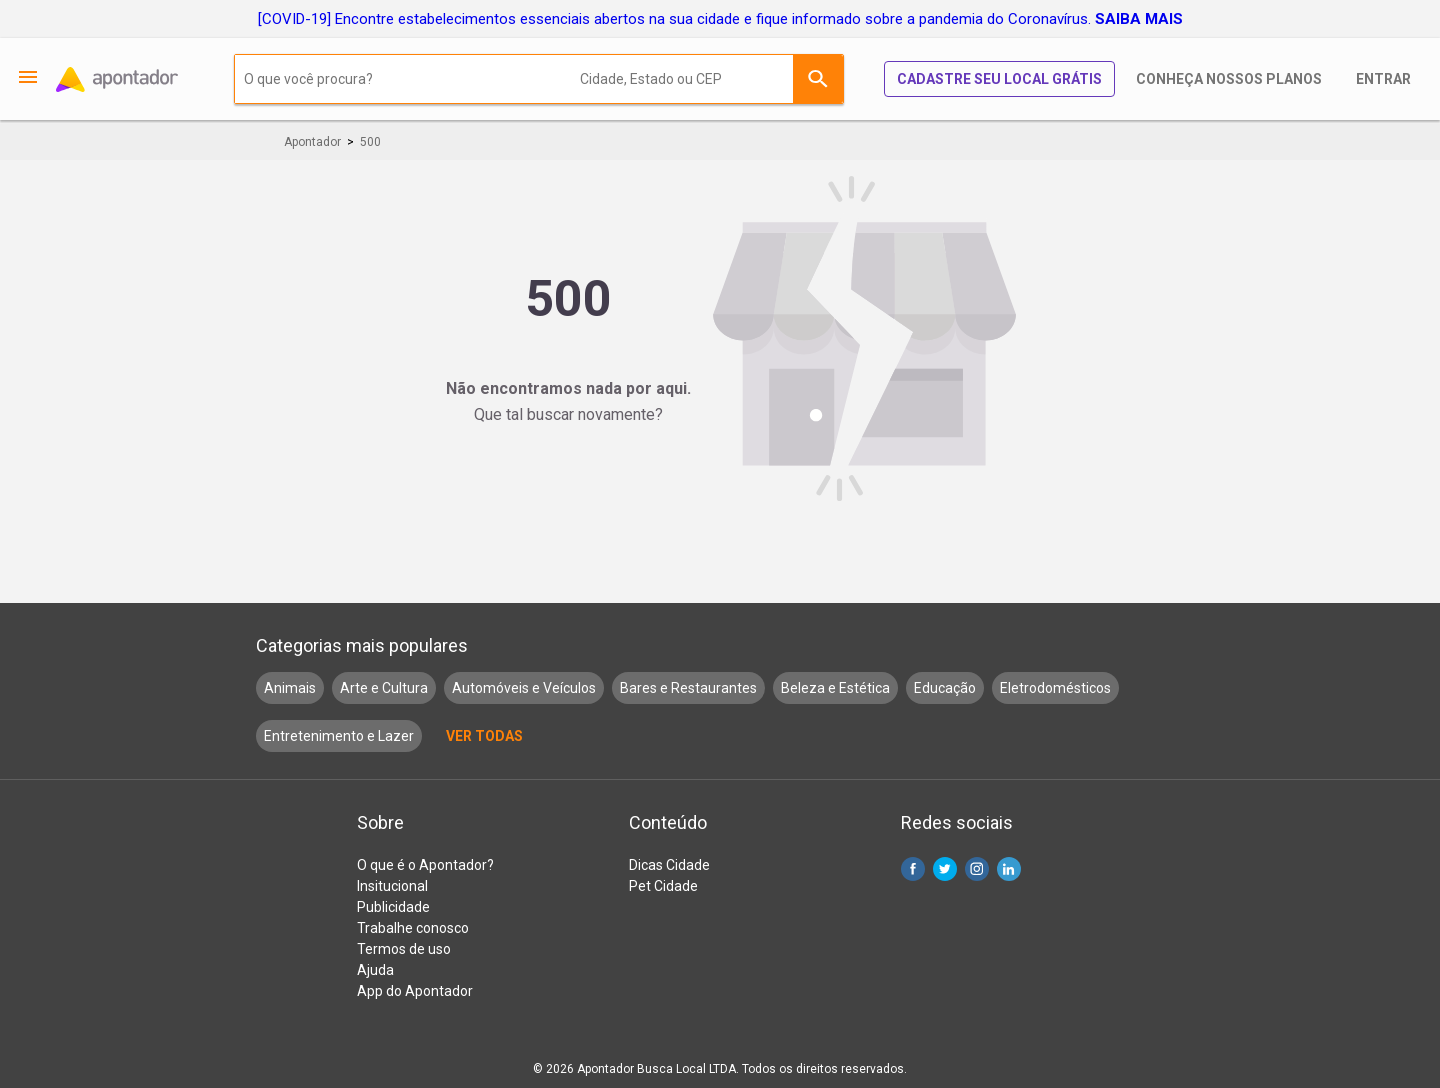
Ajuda (375, 970)
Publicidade (393, 907)
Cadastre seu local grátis (999, 79)
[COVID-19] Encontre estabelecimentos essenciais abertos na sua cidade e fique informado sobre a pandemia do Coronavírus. (720, 19)
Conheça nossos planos (1229, 79)
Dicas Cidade (669, 865)
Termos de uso (404, 949)
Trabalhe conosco (413, 928)
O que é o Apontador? (425, 865)
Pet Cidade (663, 886)
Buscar (818, 79)
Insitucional (392, 886)
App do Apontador (415, 991)
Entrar (1383, 79)
